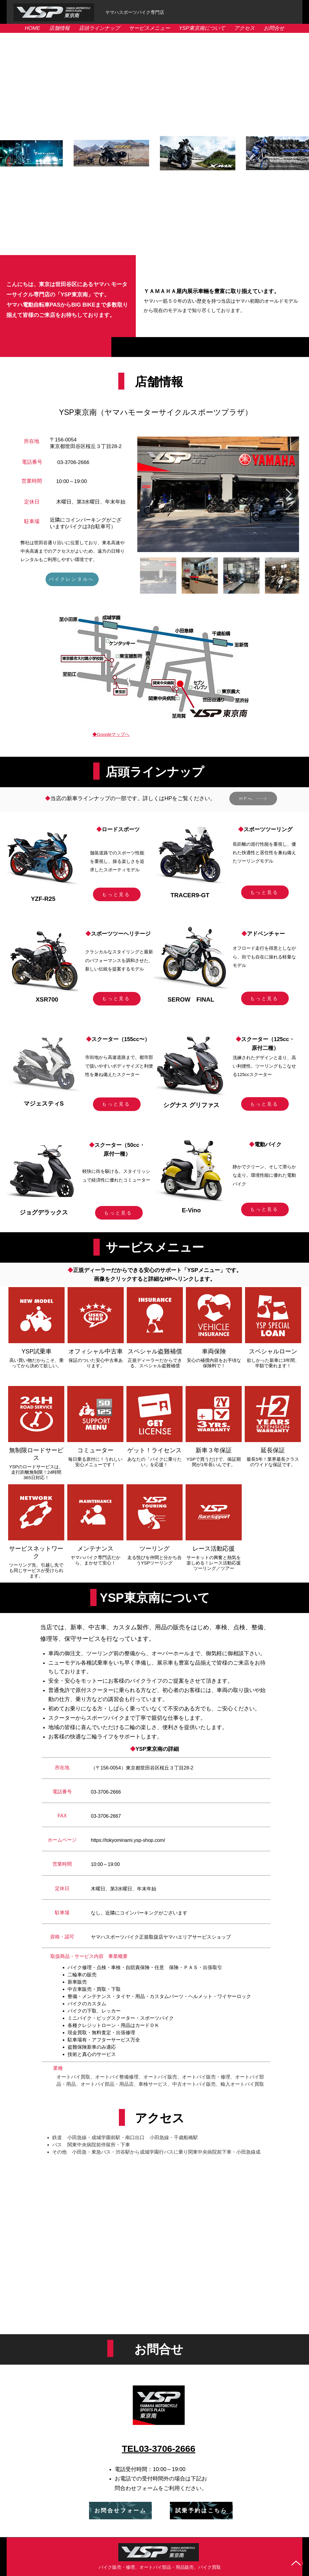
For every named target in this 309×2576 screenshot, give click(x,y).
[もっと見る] (117, 894)
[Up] (296, 2563)
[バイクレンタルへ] (72, 579)
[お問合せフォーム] (120, 2510)
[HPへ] (253, 798)
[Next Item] (288, 494)
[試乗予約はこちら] (201, 2510)
